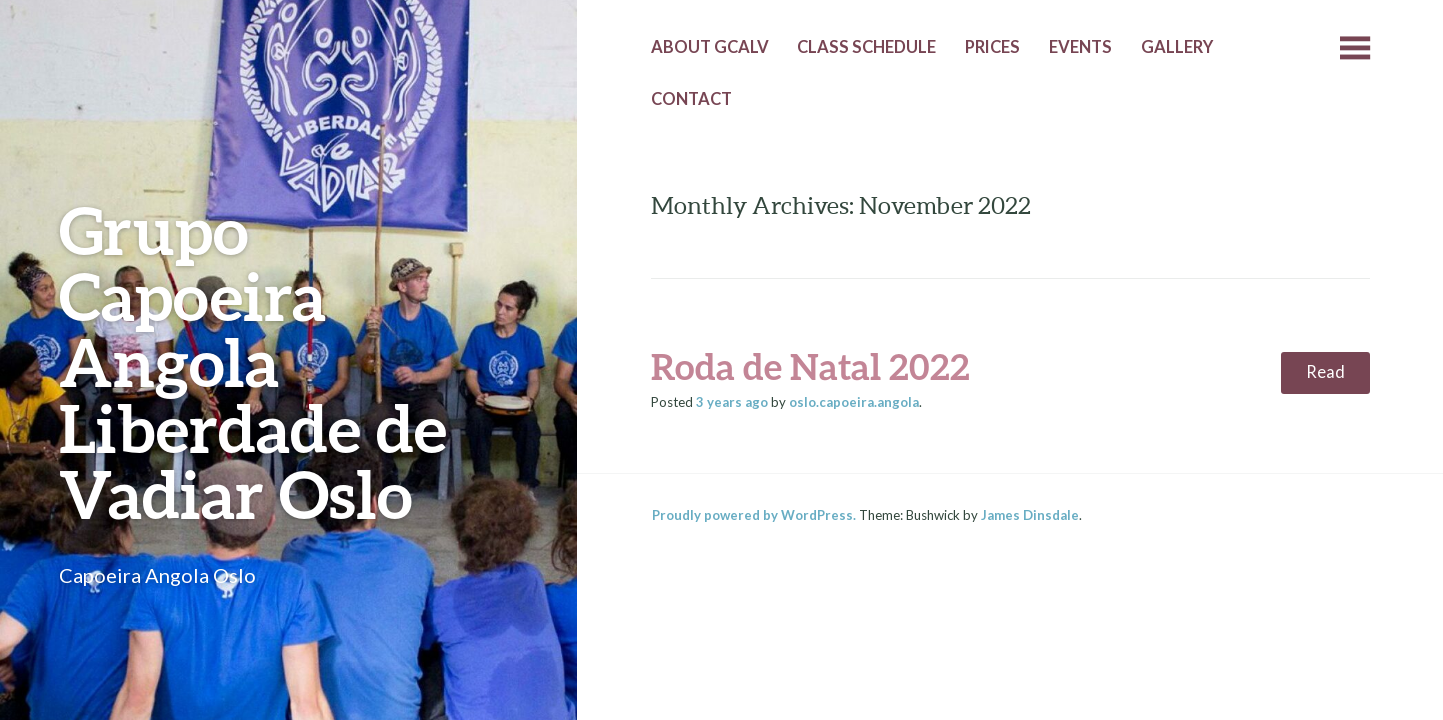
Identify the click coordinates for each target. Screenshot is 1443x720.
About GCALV (710, 47)
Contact (691, 99)
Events (1080, 47)
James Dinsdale (1030, 515)
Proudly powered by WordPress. (754, 515)
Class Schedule (866, 47)
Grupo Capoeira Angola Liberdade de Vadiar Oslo (253, 361)
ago (732, 402)
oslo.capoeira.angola (854, 402)
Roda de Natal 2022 (810, 366)
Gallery (1177, 47)
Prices (992, 47)
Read (1325, 372)
